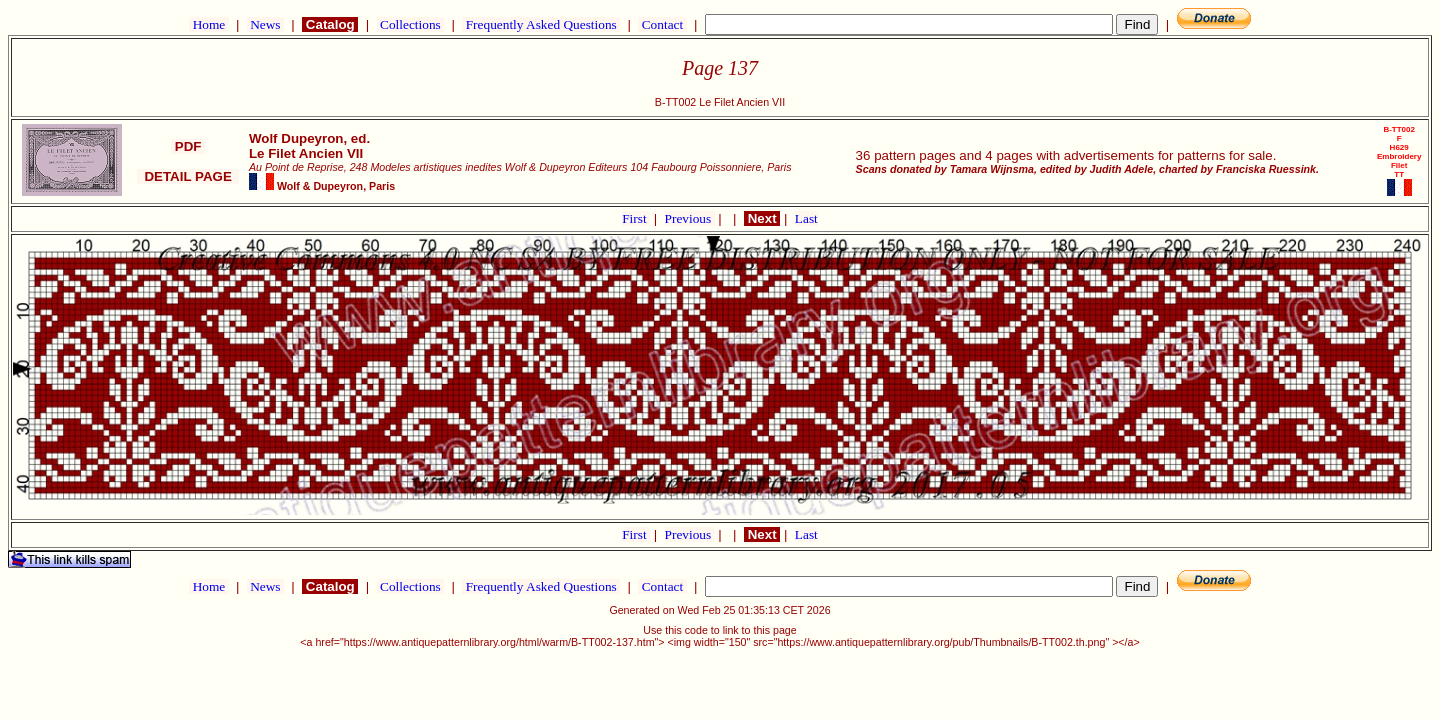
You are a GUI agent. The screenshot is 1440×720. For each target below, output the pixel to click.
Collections (410, 24)
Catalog (330, 24)
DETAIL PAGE (188, 176)
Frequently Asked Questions (541, 24)
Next (762, 218)
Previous (690, 218)
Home (208, 24)
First (636, 218)
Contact (662, 24)
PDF (188, 146)
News (265, 24)
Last (806, 218)
